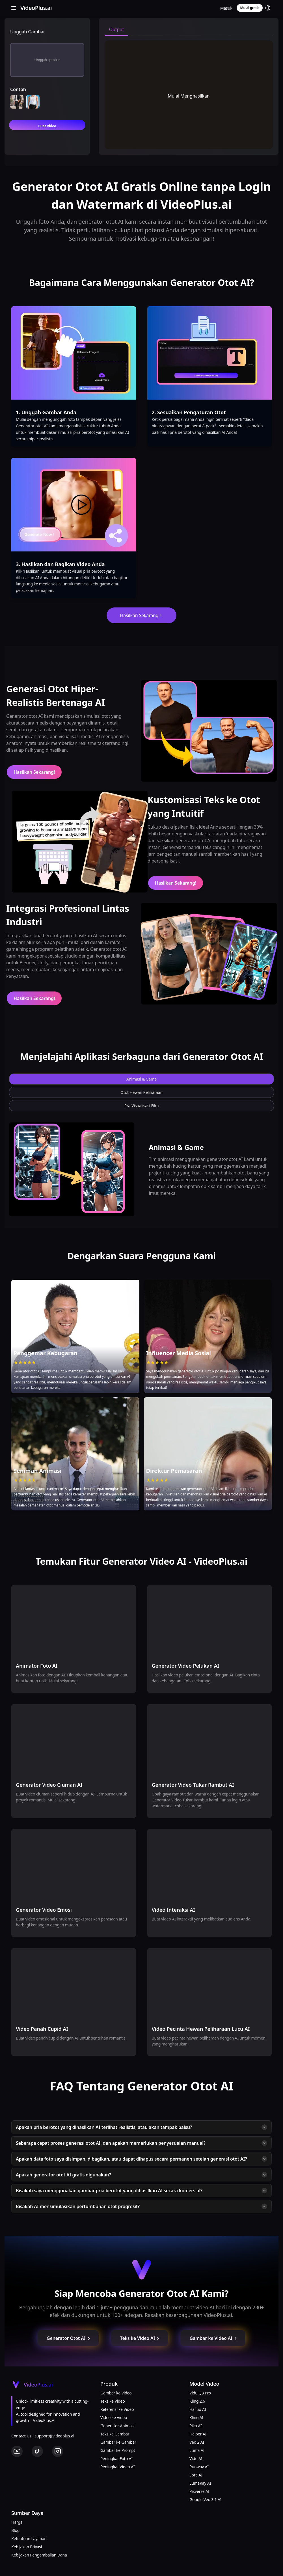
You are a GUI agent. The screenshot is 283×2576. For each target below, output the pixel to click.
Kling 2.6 (197, 2401)
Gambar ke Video (116, 2393)
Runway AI (199, 2466)
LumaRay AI (200, 2483)
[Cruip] (35, 8)
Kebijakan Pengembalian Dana (39, 2555)
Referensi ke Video (117, 2409)
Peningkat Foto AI (116, 2458)
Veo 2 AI (196, 2442)
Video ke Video (113, 2417)
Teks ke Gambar (114, 2434)
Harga (17, 2522)
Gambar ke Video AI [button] (213, 2338)
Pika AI (195, 2425)
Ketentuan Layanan (29, 2538)
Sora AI (195, 2475)
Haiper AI (197, 2434)
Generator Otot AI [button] (69, 2338)
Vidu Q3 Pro (200, 2393)
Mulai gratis (249, 7)
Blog (15, 2530)
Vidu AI (195, 2458)
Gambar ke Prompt (117, 2450)
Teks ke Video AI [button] (140, 2338)
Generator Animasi (117, 2425)
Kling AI (196, 2417)
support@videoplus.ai (54, 2436)
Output (116, 29)
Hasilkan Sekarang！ (141, 615)
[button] (268, 8)
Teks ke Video (112, 2401)
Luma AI (196, 2450)
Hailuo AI (197, 2409)
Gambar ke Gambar (118, 2442)
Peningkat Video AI (117, 2466)
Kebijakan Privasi (26, 2546)
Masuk (226, 8)
